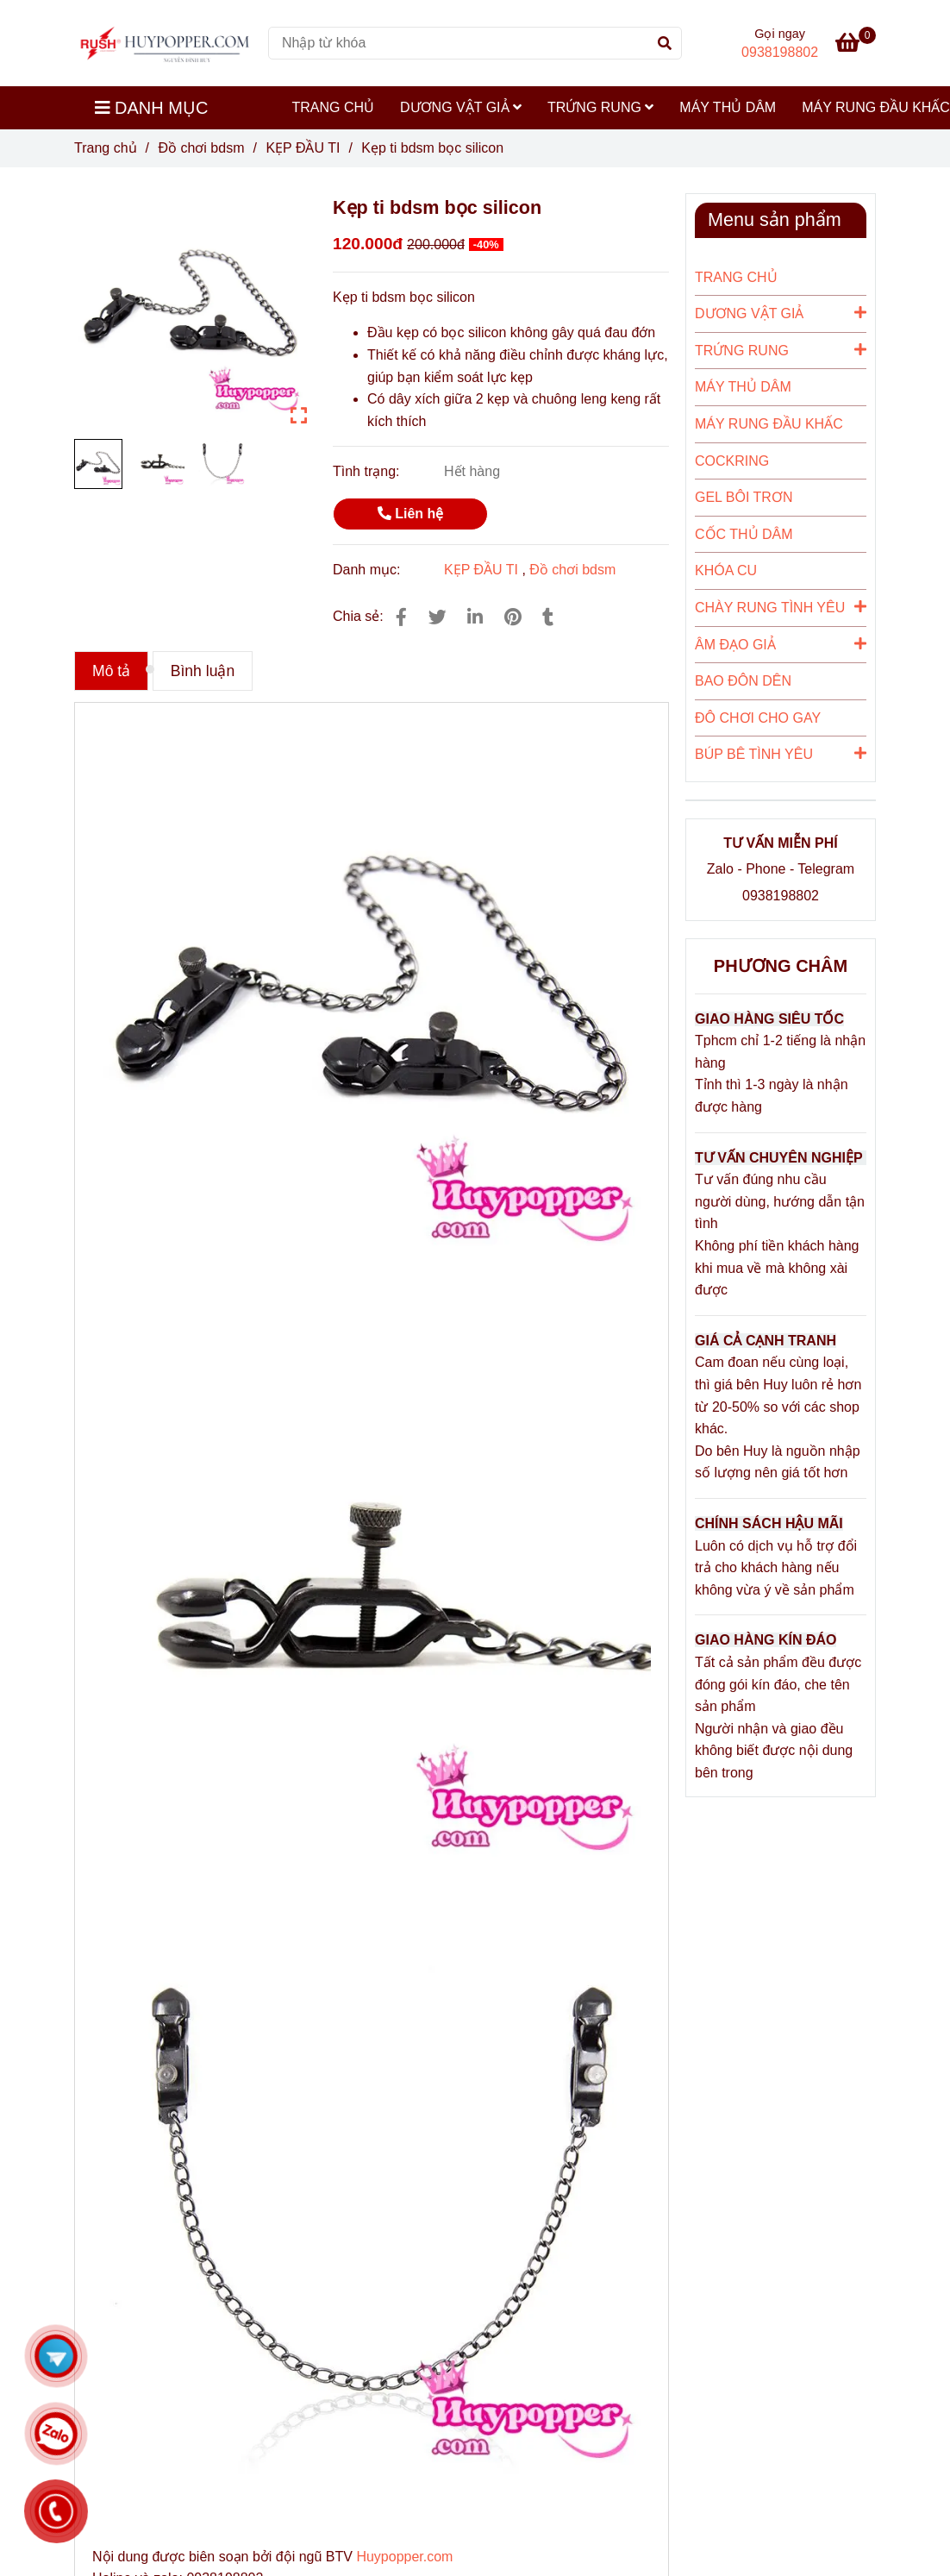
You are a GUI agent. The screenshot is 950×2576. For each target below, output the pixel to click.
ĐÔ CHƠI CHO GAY (758, 718)
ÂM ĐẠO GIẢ (780, 643)
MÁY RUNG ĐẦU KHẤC (769, 424)
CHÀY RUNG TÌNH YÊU (780, 606)
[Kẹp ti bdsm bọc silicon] (164, 43)
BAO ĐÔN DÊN (743, 681)
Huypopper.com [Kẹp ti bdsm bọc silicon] (404, 2556)
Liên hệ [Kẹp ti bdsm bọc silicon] (411, 513)
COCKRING (732, 461)
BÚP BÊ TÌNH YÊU (780, 752)
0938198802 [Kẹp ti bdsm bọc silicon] (779, 52)
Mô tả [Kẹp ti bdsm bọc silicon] (111, 671)
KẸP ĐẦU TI (481, 569)
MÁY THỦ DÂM (727, 107)
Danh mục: (368, 569)
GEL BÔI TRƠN (743, 497)
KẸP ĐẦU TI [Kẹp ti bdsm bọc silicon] (303, 148)
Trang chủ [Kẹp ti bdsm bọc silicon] (105, 148)
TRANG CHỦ (333, 107)
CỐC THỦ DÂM (744, 534)
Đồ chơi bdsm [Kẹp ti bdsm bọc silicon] (201, 148)
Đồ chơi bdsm (572, 569)
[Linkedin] (475, 617)
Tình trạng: (368, 471)
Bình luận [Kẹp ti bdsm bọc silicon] (203, 671)
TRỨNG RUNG (600, 107)
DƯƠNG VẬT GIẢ (461, 107)
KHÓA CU (726, 570)
